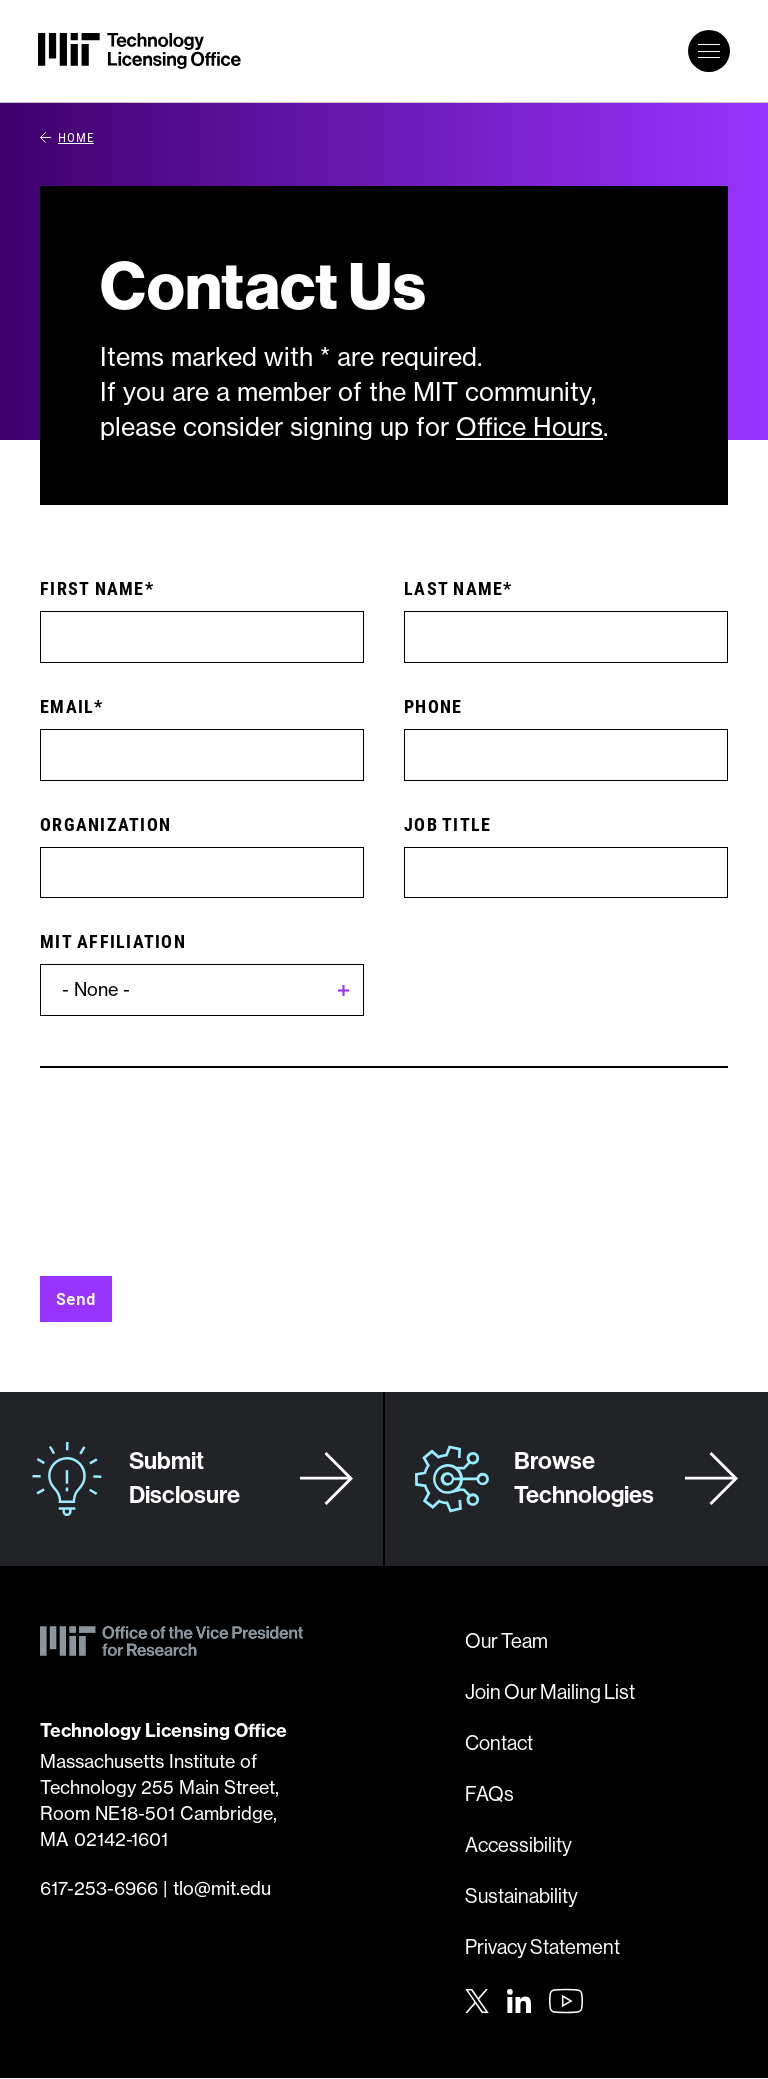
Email (67, 706)
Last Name (453, 588)
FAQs (489, 1793)
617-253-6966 (99, 1888)
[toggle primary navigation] (709, 51)
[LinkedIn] (519, 1999)
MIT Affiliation (113, 941)
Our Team (506, 1640)
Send (76, 1298)
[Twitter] (477, 1999)
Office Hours (529, 427)
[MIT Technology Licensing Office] (139, 51)
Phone (433, 706)
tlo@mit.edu (222, 1888)
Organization (105, 824)
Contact (499, 1742)
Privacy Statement (542, 1946)
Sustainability (521, 1895)
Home (67, 137)
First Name (92, 588)
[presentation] (192, 1187)
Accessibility (518, 1844)
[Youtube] (566, 2001)
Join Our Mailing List (550, 1691)
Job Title (447, 824)
